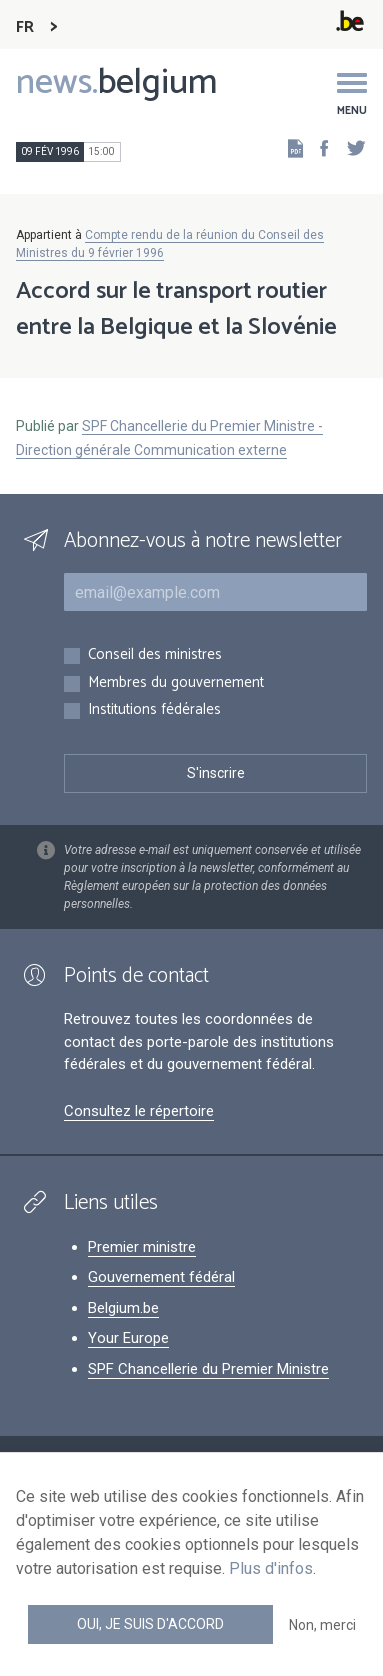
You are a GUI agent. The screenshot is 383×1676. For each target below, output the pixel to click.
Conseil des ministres (155, 655)
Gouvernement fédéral (161, 1277)
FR (25, 27)
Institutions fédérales (154, 710)
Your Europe (128, 1338)
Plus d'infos (271, 1568)
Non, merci (322, 1625)
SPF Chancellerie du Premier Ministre (208, 1369)
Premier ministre (142, 1247)
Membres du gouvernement (176, 683)
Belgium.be (123, 1308)
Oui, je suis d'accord (150, 1624)
